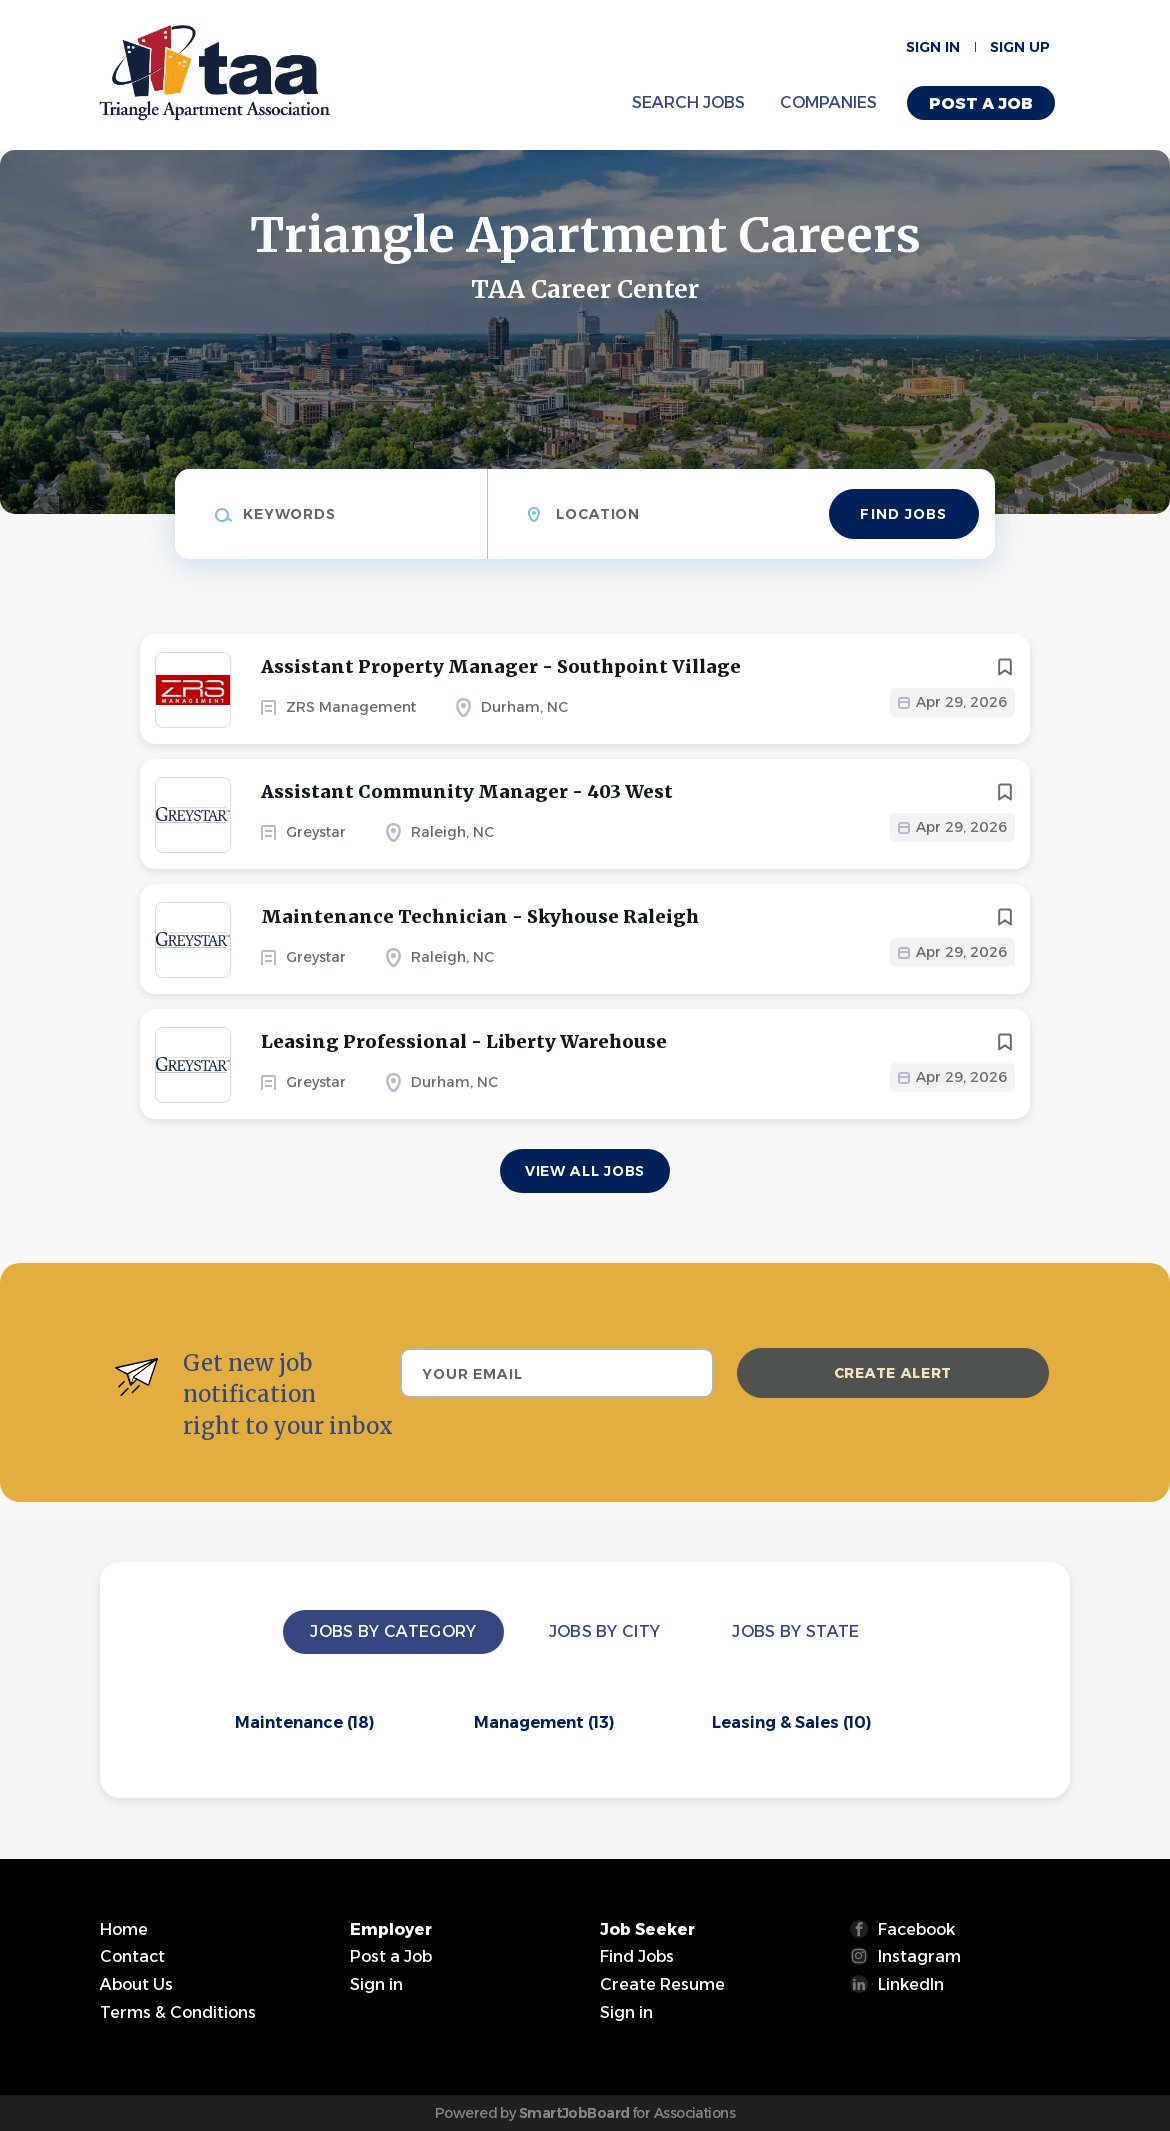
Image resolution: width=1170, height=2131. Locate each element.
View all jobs (585, 1171)
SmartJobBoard (574, 2113)
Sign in (933, 47)
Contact (132, 1956)
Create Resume (662, 1984)
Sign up (1020, 47)
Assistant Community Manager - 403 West (467, 791)
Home (124, 1929)
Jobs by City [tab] (605, 1631)
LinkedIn (911, 1984)
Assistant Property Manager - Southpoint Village (501, 666)
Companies (828, 102)
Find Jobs (903, 514)
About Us (136, 1984)
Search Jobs (688, 102)
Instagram (919, 1956)
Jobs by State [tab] (795, 1631)
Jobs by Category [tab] (393, 1631)
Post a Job (981, 103)
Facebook (916, 1929)
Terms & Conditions (178, 2012)
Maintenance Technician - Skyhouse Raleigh (480, 916)
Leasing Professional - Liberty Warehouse (464, 1041)
